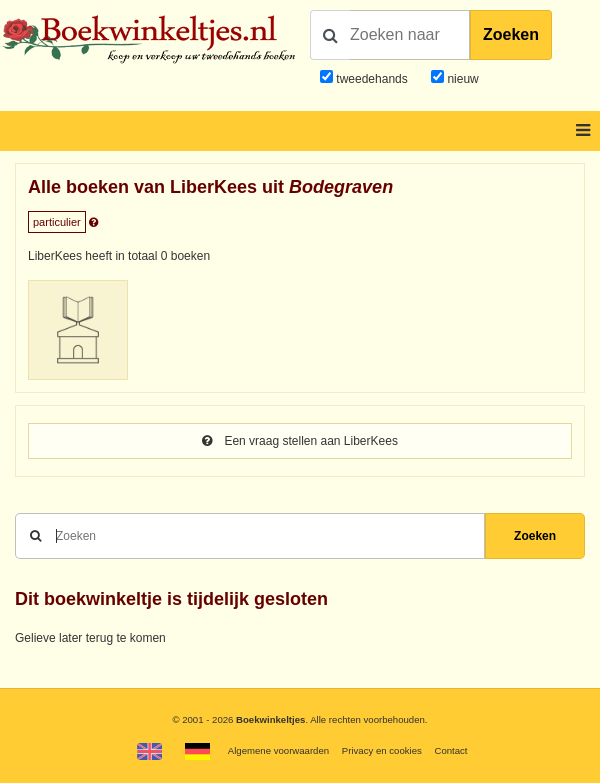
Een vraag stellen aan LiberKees (300, 441)
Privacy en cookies (382, 750)
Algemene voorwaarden (278, 750)
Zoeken (511, 34)
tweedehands (371, 79)
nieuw (461, 79)
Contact (450, 750)
